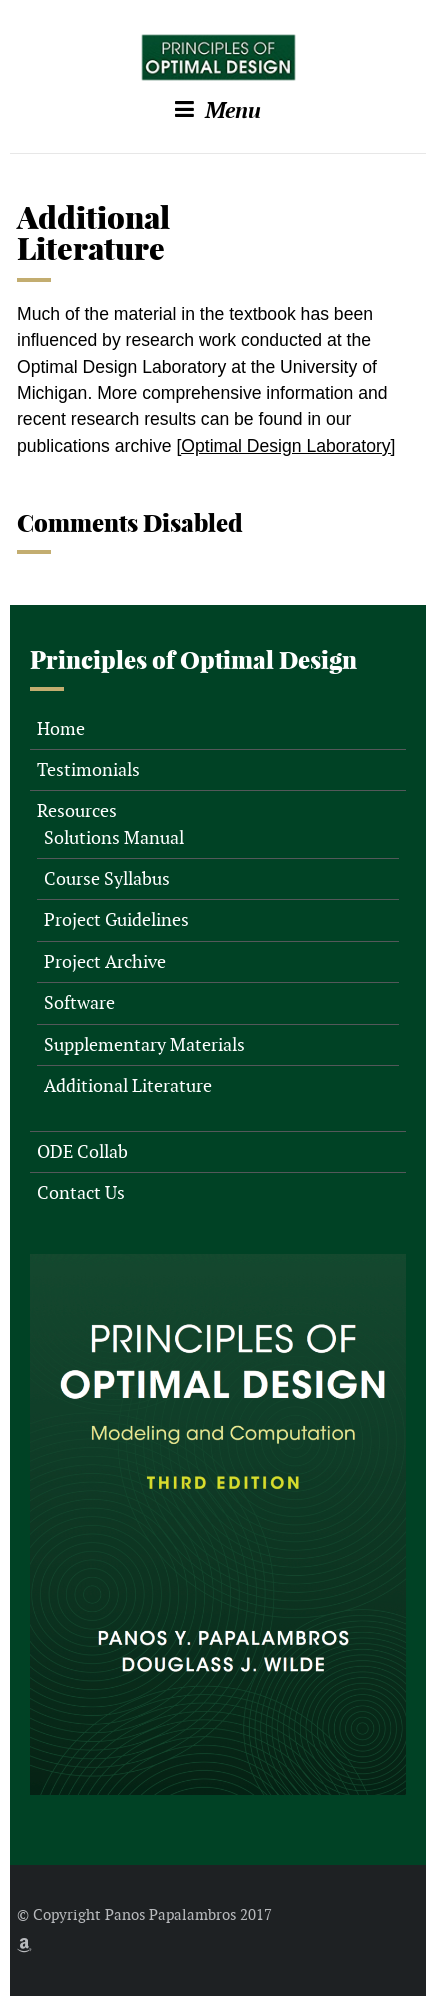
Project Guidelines (116, 919)
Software (79, 1002)
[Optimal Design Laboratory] (285, 446)
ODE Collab (82, 1151)
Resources (77, 810)
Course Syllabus (107, 878)
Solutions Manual (114, 837)
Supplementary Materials (144, 1044)
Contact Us (81, 1192)
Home (61, 728)
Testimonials (88, 769)
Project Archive (105, 961)
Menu (218, 110)
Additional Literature (128, 1085)
